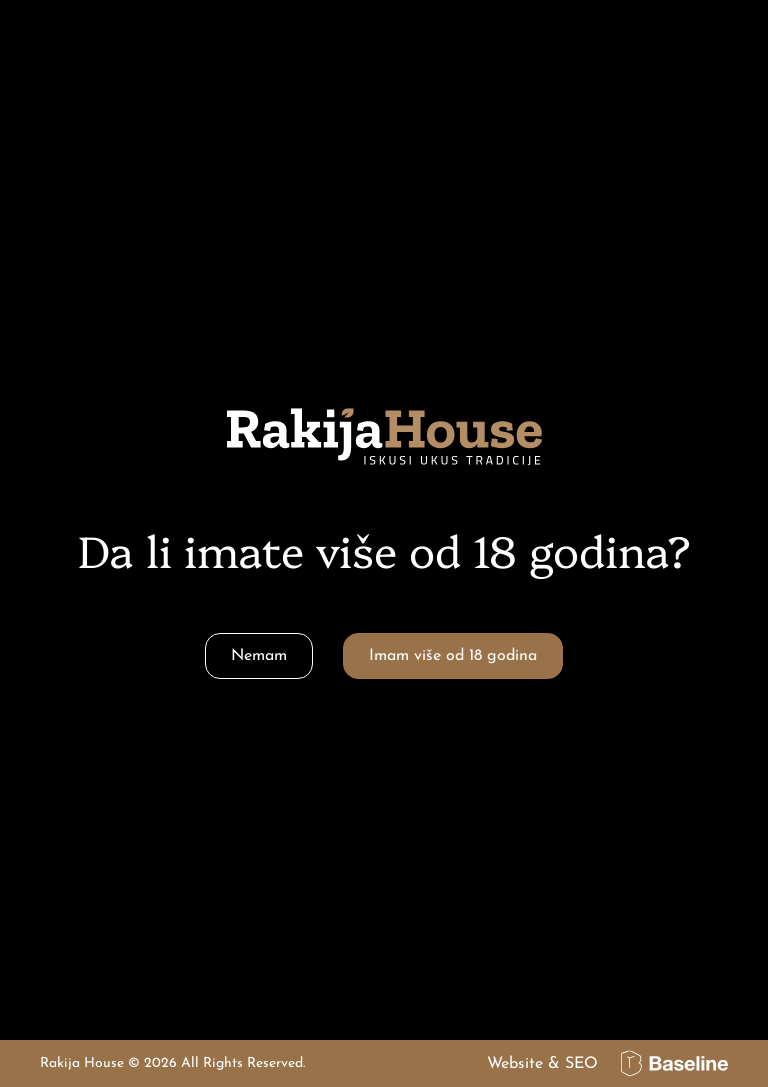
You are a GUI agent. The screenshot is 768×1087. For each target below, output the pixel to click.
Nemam (259, 656)
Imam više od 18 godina (453, 656)
